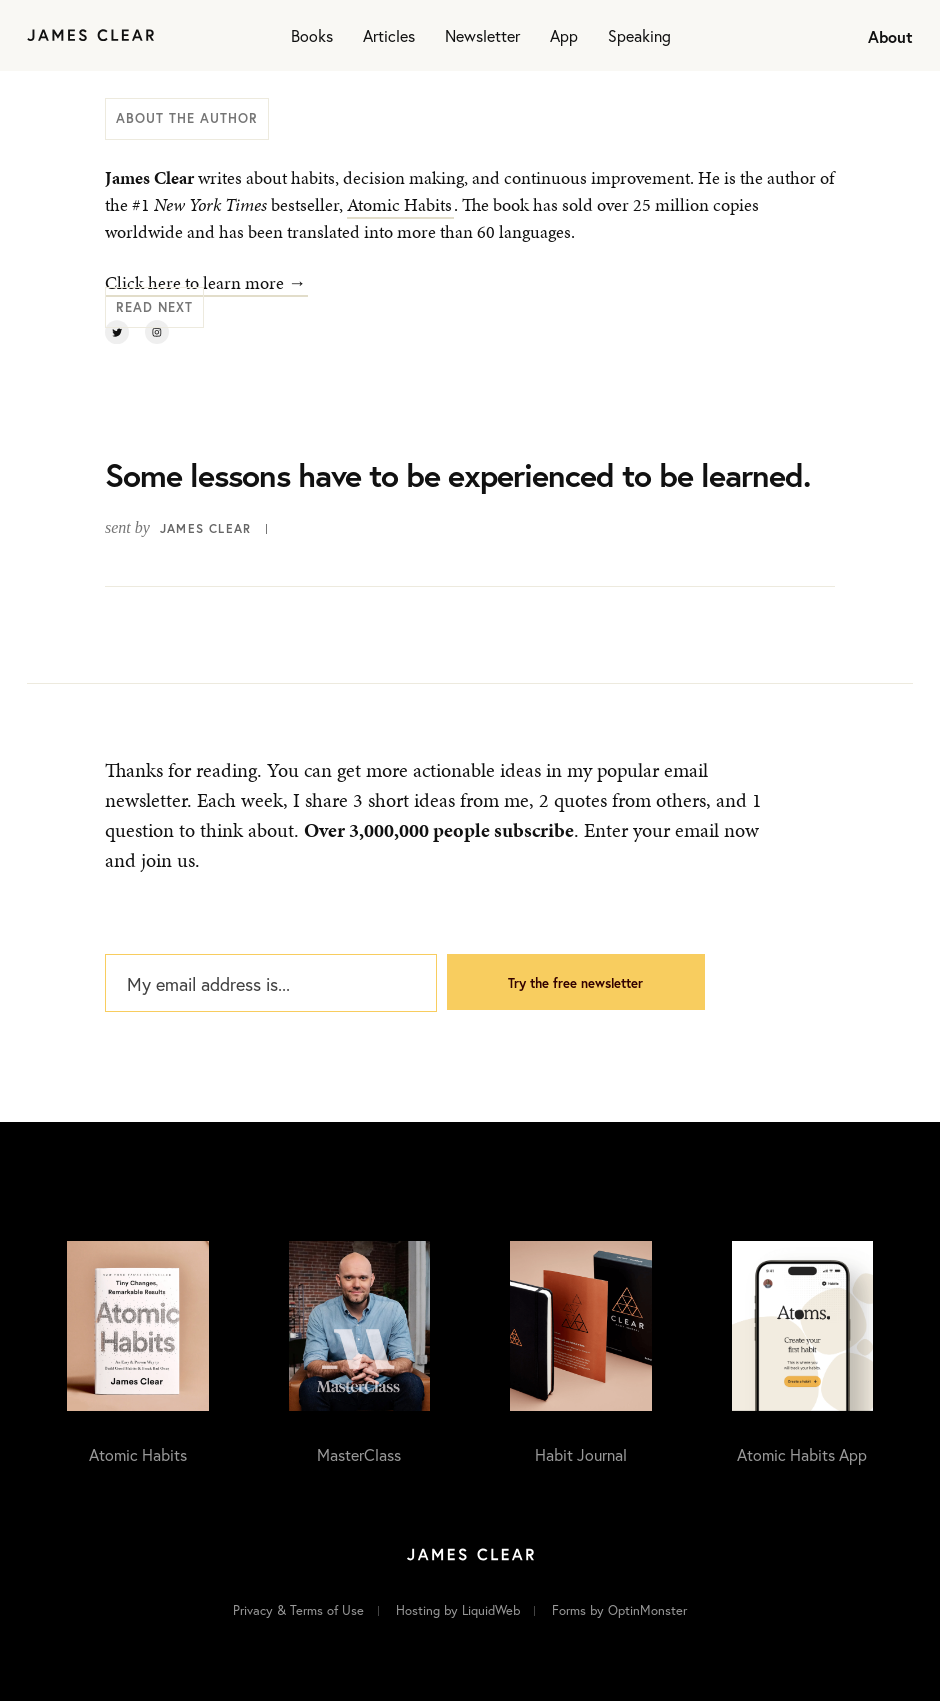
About (890, 36)
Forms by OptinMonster (619, 1610)
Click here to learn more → (205, 282)
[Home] (90, 35)
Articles (389, 35)
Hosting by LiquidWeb (458, 1610)
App (564, 35)
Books (312, 35)
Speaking (639, 35)
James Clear (205, 528)
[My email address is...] (271, 983)
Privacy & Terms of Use (298, 1610)
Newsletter (482, 35)
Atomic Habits (399, 204)
